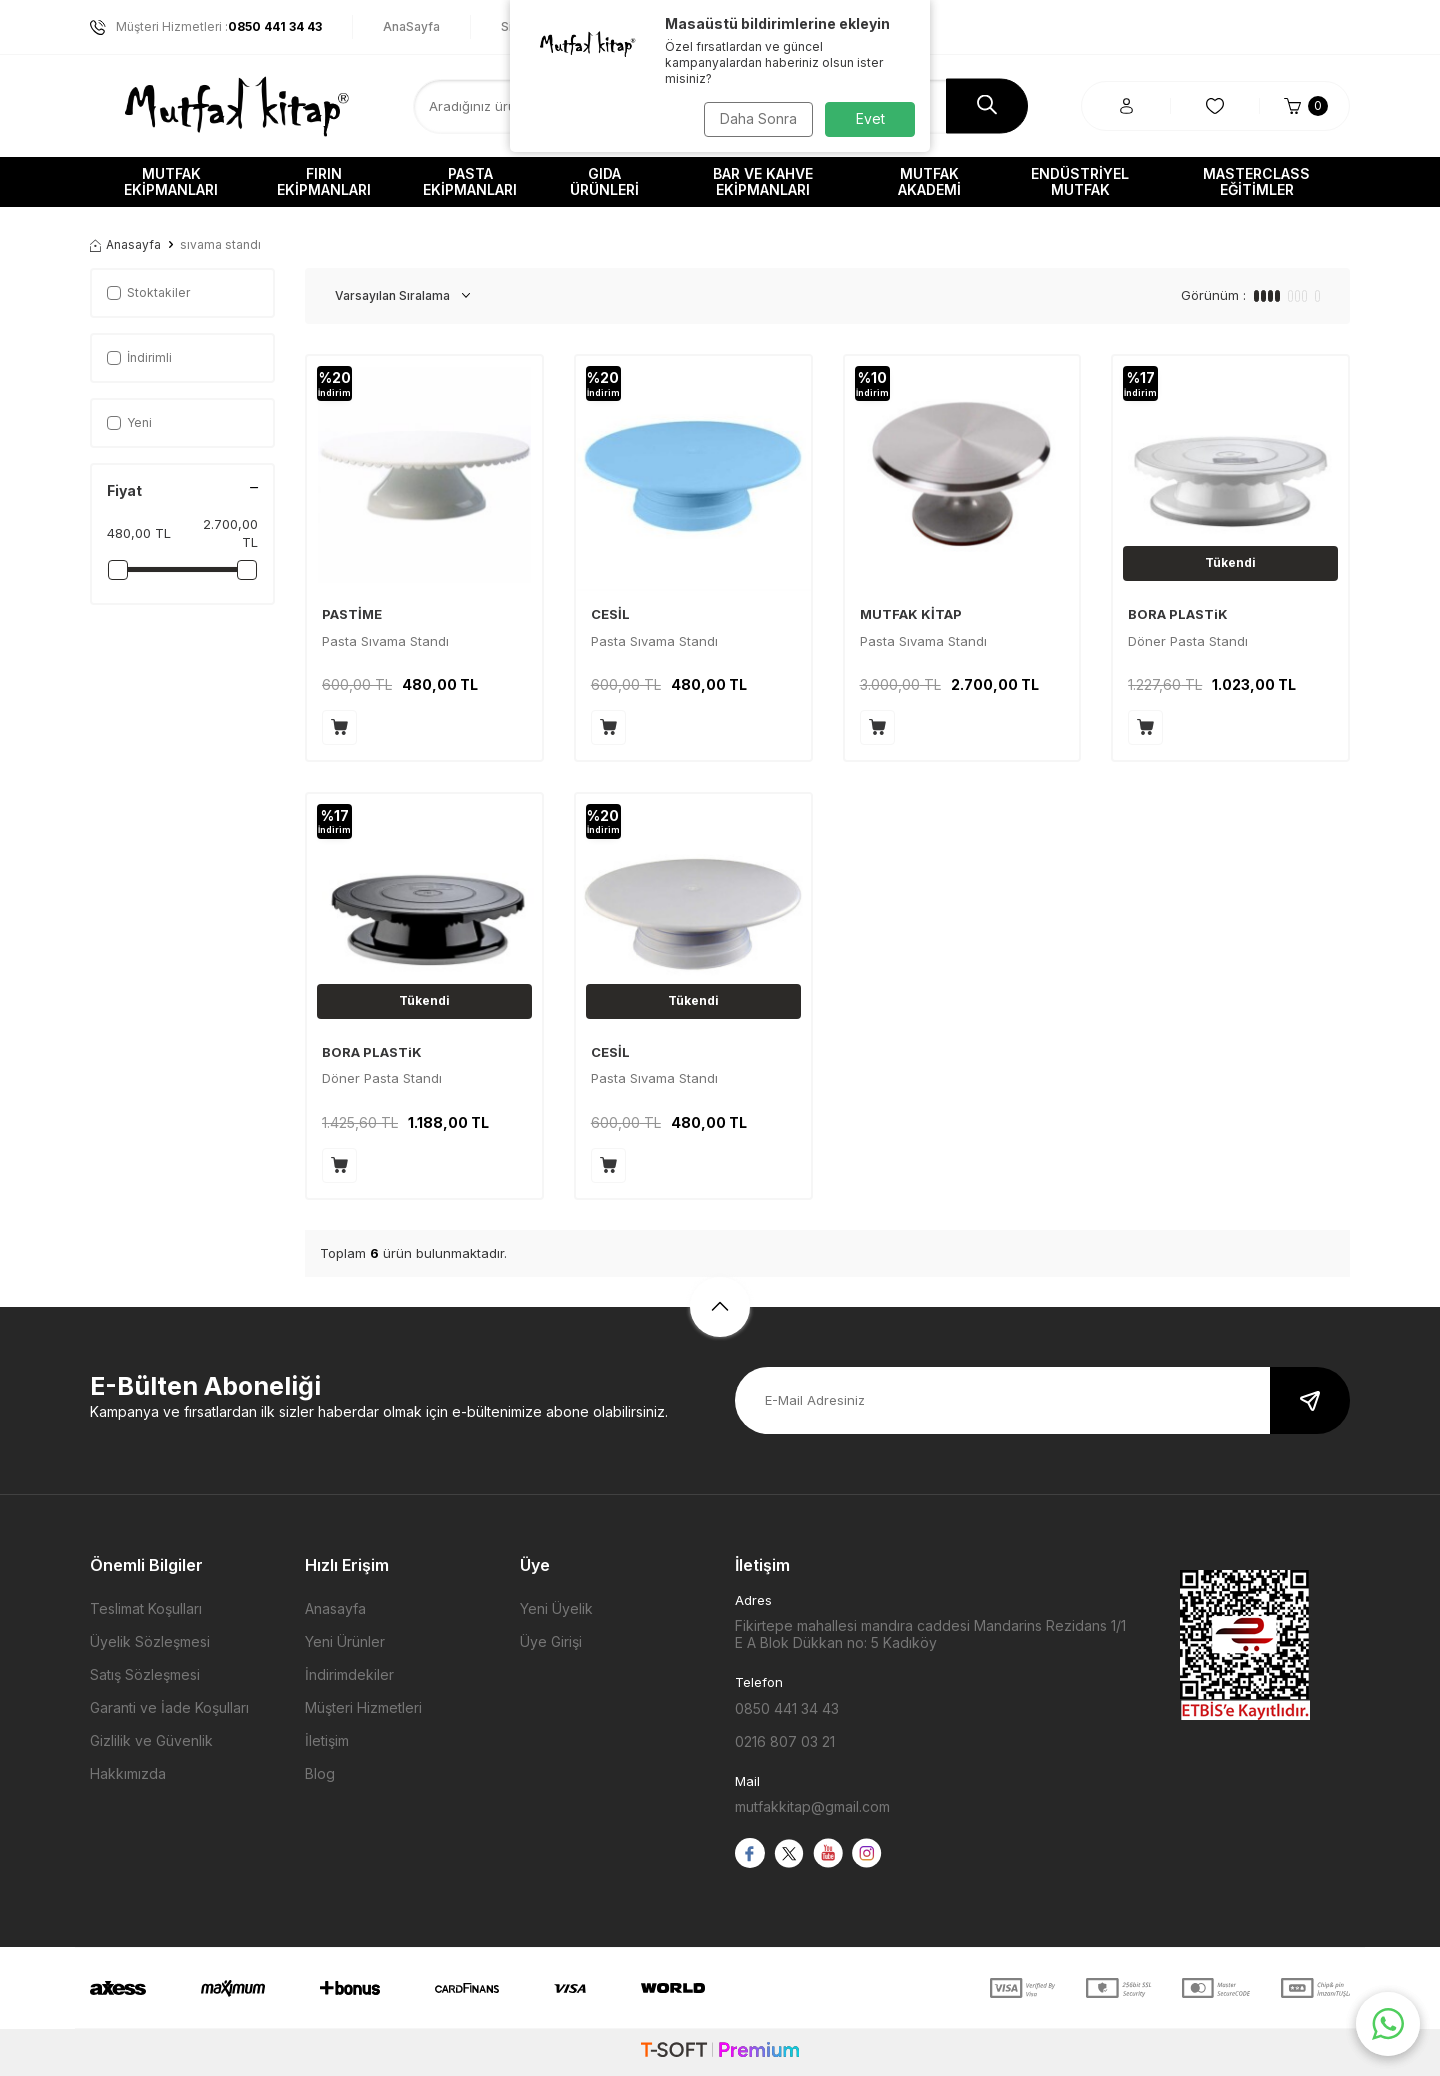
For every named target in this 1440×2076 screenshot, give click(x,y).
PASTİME (352, 614)
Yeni (129, 422)
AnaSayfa (411, 26)
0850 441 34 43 (787, 1708)
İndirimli (139, 357)
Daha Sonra (755, 118)
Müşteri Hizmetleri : (206, 27)
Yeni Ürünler (345, 1641)
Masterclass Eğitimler (1256, 181)
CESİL (610, 614)
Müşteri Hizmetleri (363, 1707)
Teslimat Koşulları (146, 1608)
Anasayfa (125, 244)
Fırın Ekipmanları (324, 181)
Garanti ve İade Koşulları (169, 1707)
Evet (870, 118)
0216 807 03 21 (785, 1741)
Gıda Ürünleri (604, 181)
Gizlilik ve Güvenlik (151, 1740)
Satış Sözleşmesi (145, 1674)
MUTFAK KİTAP (911, 614)
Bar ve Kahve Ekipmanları (763, 181)
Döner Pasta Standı (1188, 641)
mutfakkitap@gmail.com (812, 1806)
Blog (320, 1773)
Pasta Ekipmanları (470, 181)
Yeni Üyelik (556, 1608)
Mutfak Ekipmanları (171, 181)
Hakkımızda (128, 1773)
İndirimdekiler (349, 1674)
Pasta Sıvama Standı (385, 641)
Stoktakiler (148, 292)
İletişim (327, 1740)
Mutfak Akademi (929, 181)
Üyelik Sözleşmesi (150, 1641)
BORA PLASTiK (1178, 614)
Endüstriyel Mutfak (1080, 181)
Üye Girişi (551, 1641)
